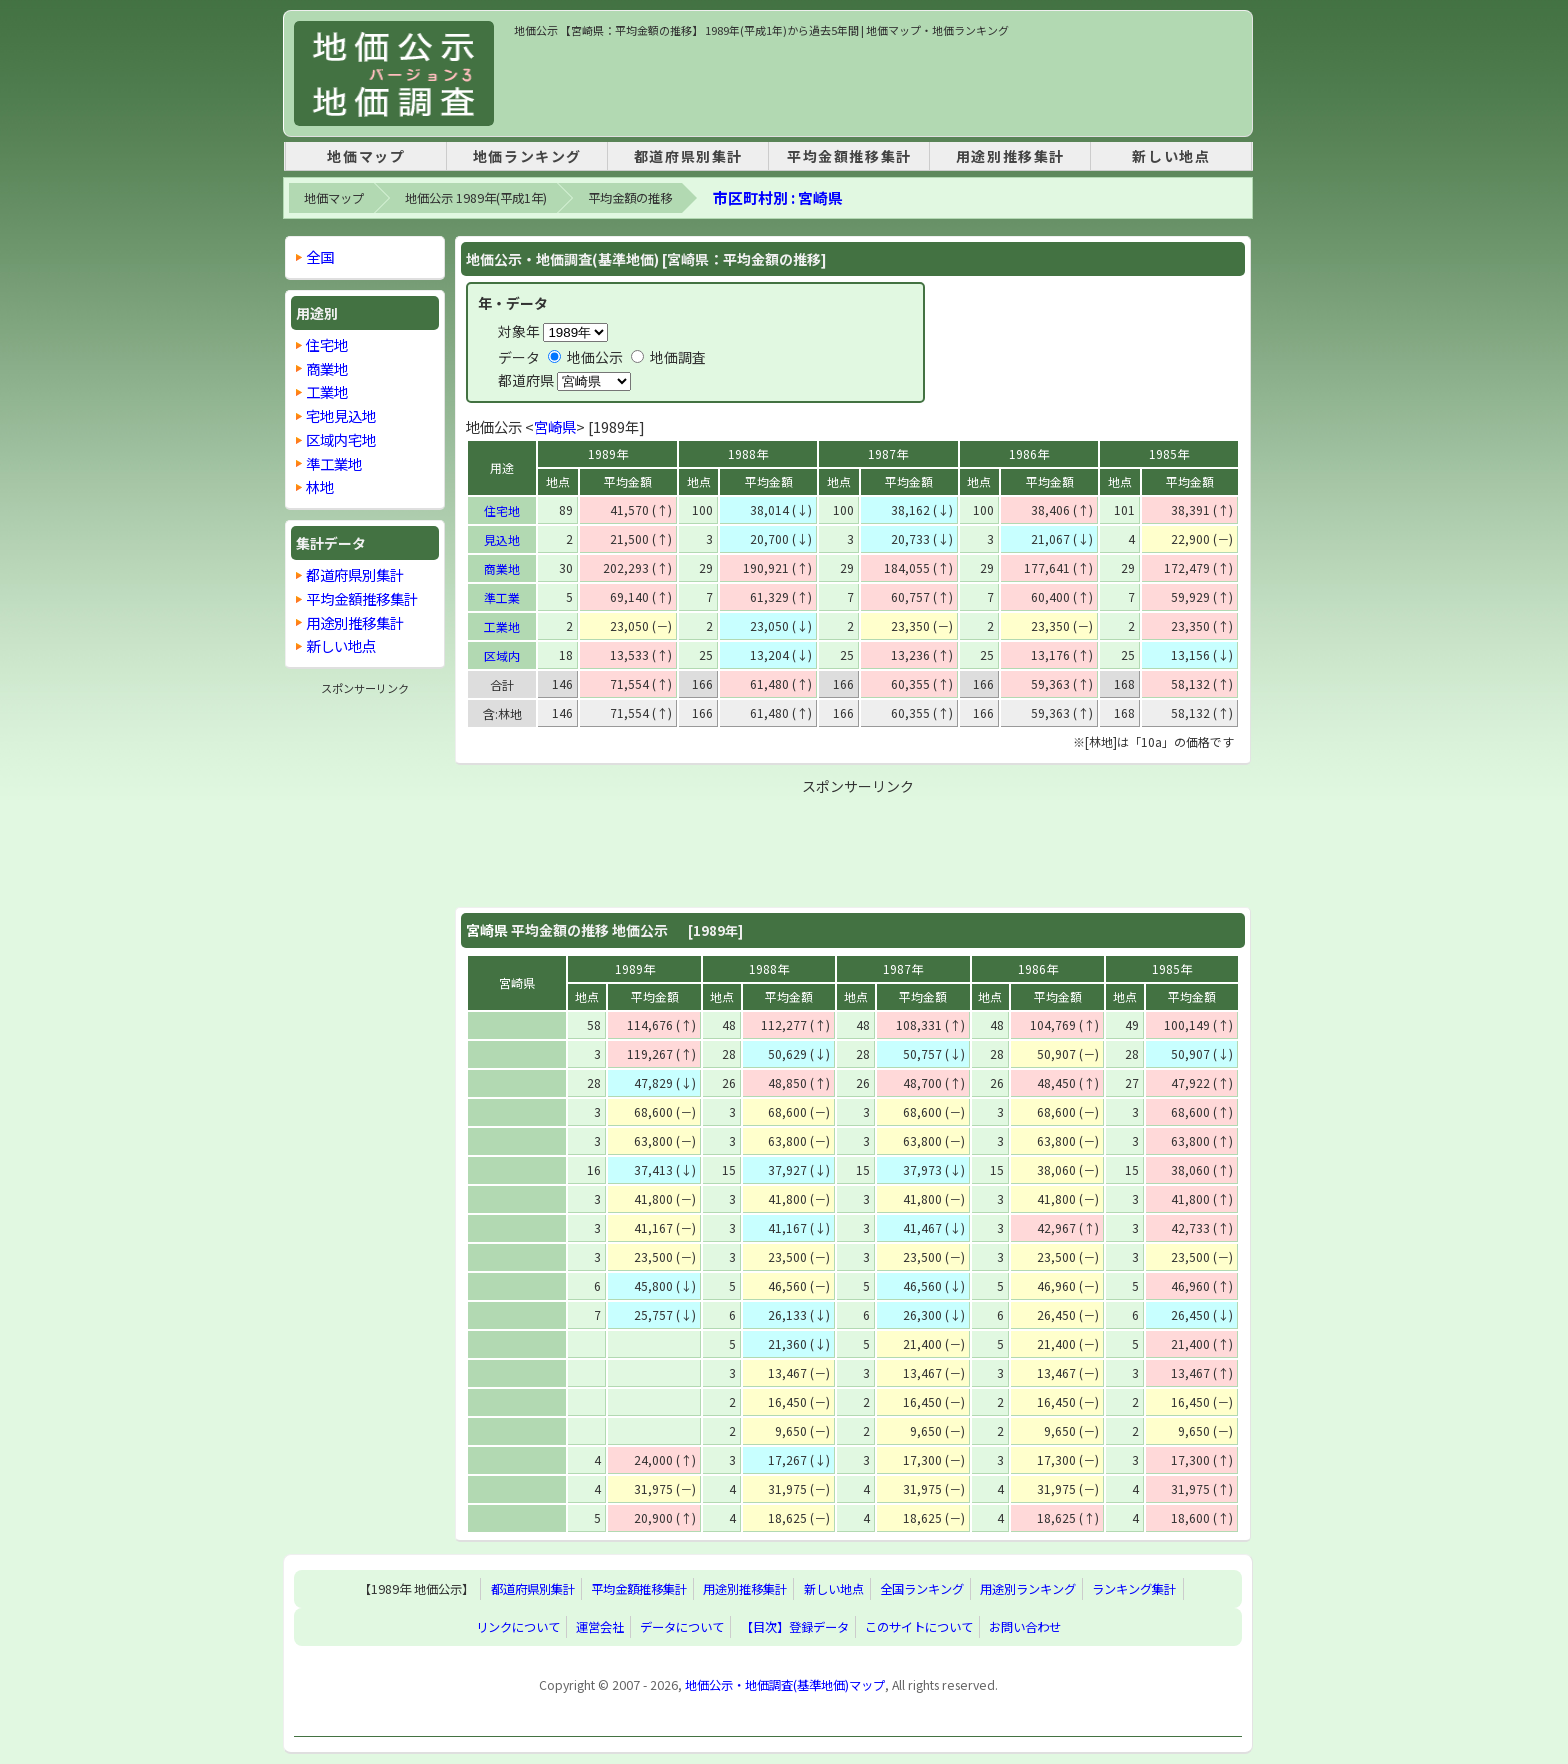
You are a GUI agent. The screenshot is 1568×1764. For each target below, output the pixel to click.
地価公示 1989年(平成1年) (476, 198)
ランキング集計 (1134, 1589)
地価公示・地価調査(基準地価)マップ (785, 1685)
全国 (320, 256)
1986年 (1029, 453)
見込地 (502, 539)
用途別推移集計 (1010, 156)
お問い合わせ (1025, 1627)
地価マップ (366, 156)
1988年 (748, 453)
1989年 (608, 453)
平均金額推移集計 (849, 156)
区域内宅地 (341, 439)
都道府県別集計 (688, 156)
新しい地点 (1171, 156)
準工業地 (334, 463)
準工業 (502, 597)
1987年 (888, 453)
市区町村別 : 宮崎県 (778, 197)
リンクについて (518, 1627)
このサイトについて (919, 1627)
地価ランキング (527, 156)
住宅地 (502, 510)
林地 (320, 486)
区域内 (502, 655)
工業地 (502, 626)
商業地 (502, 568)
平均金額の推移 (630, 198)
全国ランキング (922, 1589)
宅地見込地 (341, 415)
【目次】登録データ (795, 1627)
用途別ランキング (1028, 1589)
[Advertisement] (878, 84)
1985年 (1169, 453)
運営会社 (600, 1627)
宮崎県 (555, 426)
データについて (682, 1627)
